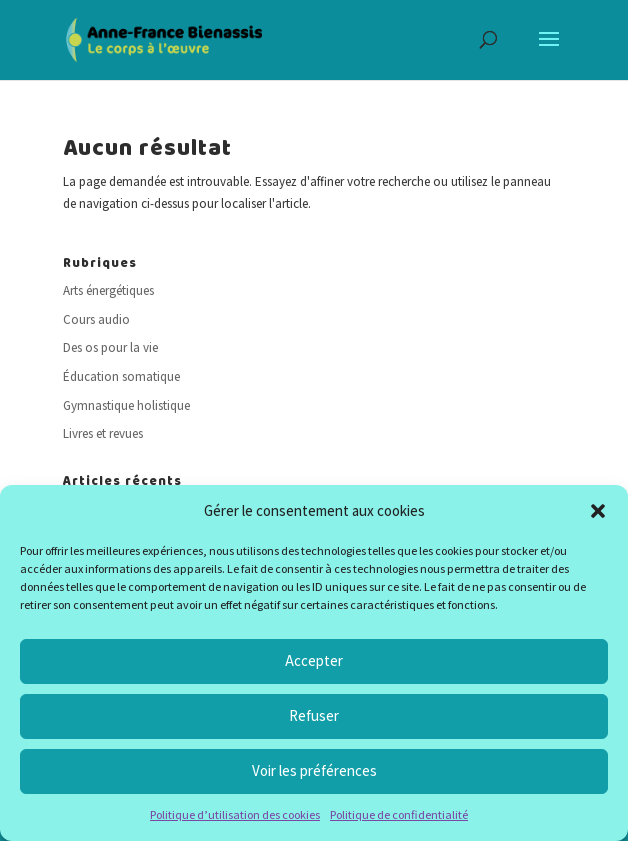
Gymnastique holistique (126, 405)
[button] (598, 511)
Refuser (314, 715)
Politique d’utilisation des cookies (235, 814)
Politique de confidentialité (399, 814)
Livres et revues (103, 433)
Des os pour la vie (110, 347)
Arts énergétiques (108, 290)
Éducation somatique (121, 376)
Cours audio (96, 319)
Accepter (314, 660)
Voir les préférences (314, 770)
